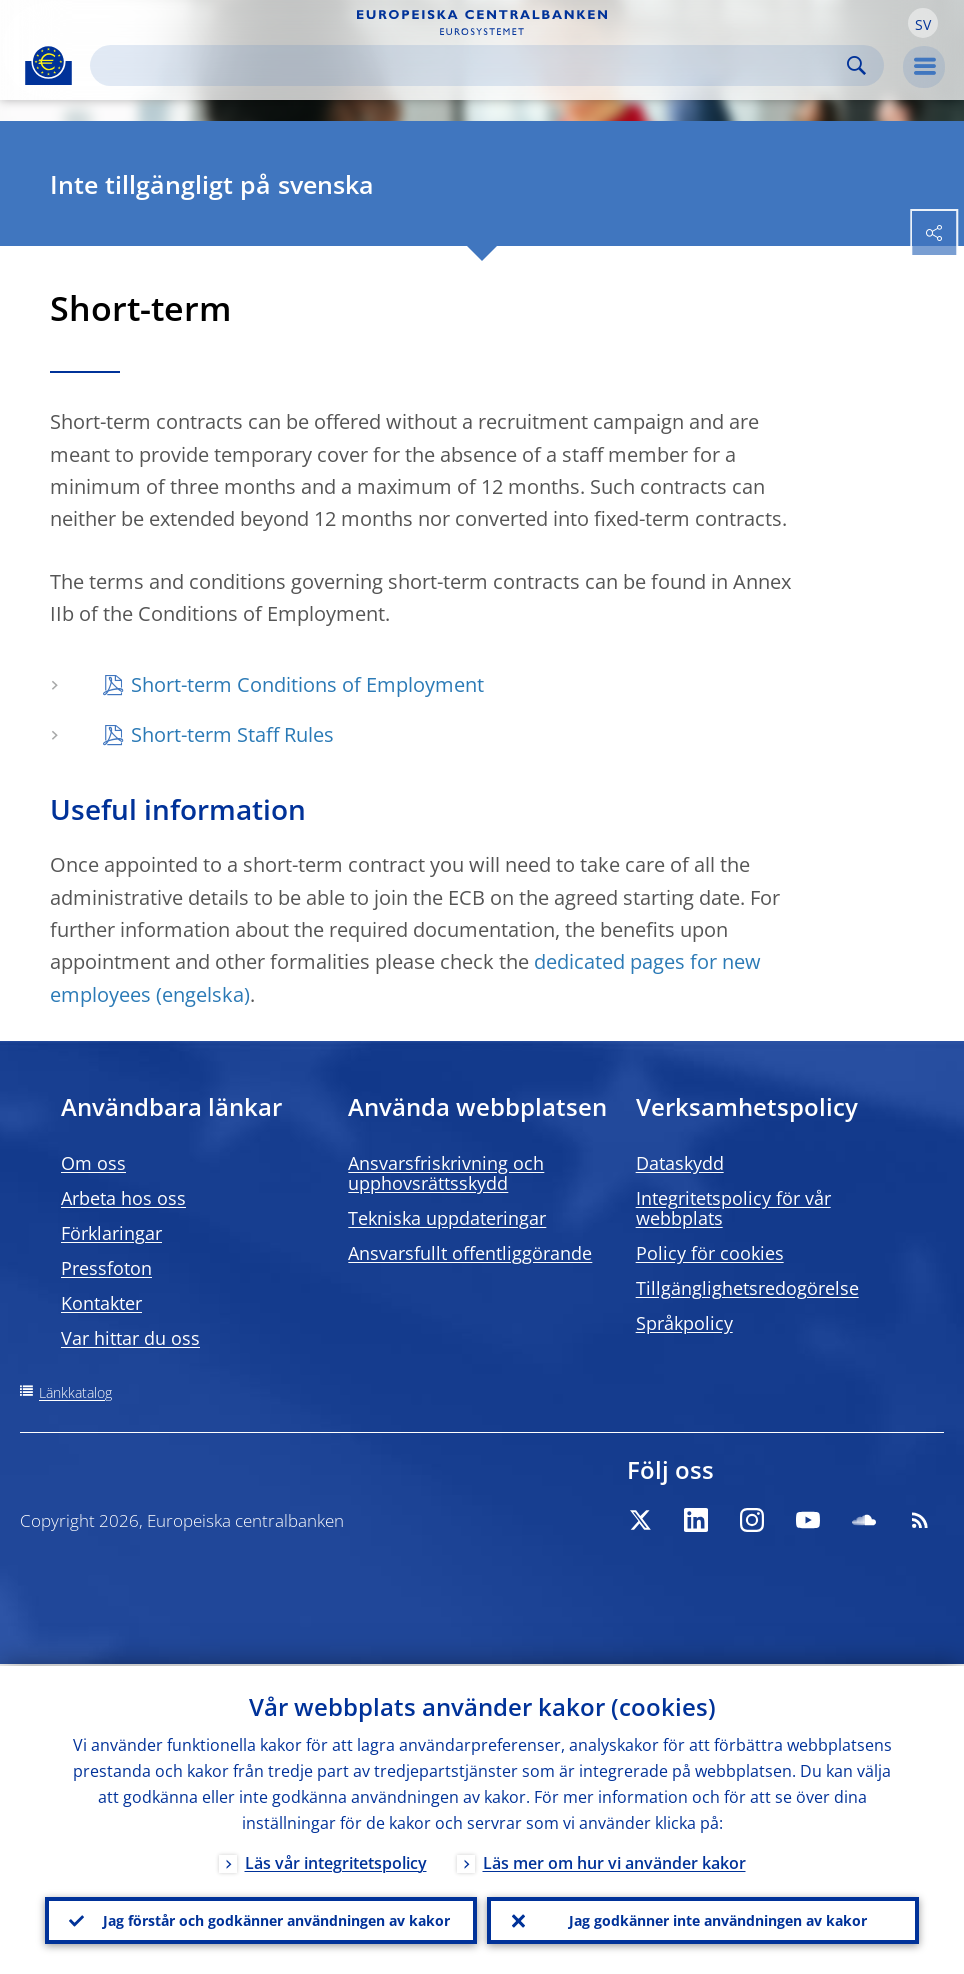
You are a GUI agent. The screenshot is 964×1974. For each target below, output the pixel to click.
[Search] (471, 65)
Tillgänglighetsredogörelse (747, 1288)
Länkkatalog (75, 1392)
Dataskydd (680, 1163)
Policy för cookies (710, 1253)
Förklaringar (111, 1233)
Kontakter (101, 1303)
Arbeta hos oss (123, 1198)
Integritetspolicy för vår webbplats (733, 1208)
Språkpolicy (684, 1323)
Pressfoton (106, 1268)
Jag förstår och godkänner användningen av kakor (276, 1919)
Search (856, 65)
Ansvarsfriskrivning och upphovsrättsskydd (446, 1173)
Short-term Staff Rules (232, 734)
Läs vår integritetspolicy (336, 1861)
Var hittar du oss (130, 1338)
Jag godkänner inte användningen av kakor (718, 1919)
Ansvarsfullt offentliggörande (470, 1253)
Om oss (93, 1163)
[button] (923, 23)
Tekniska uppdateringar (447, 1218)
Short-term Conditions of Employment (307, 684)
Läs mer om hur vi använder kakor (614, 1861)
